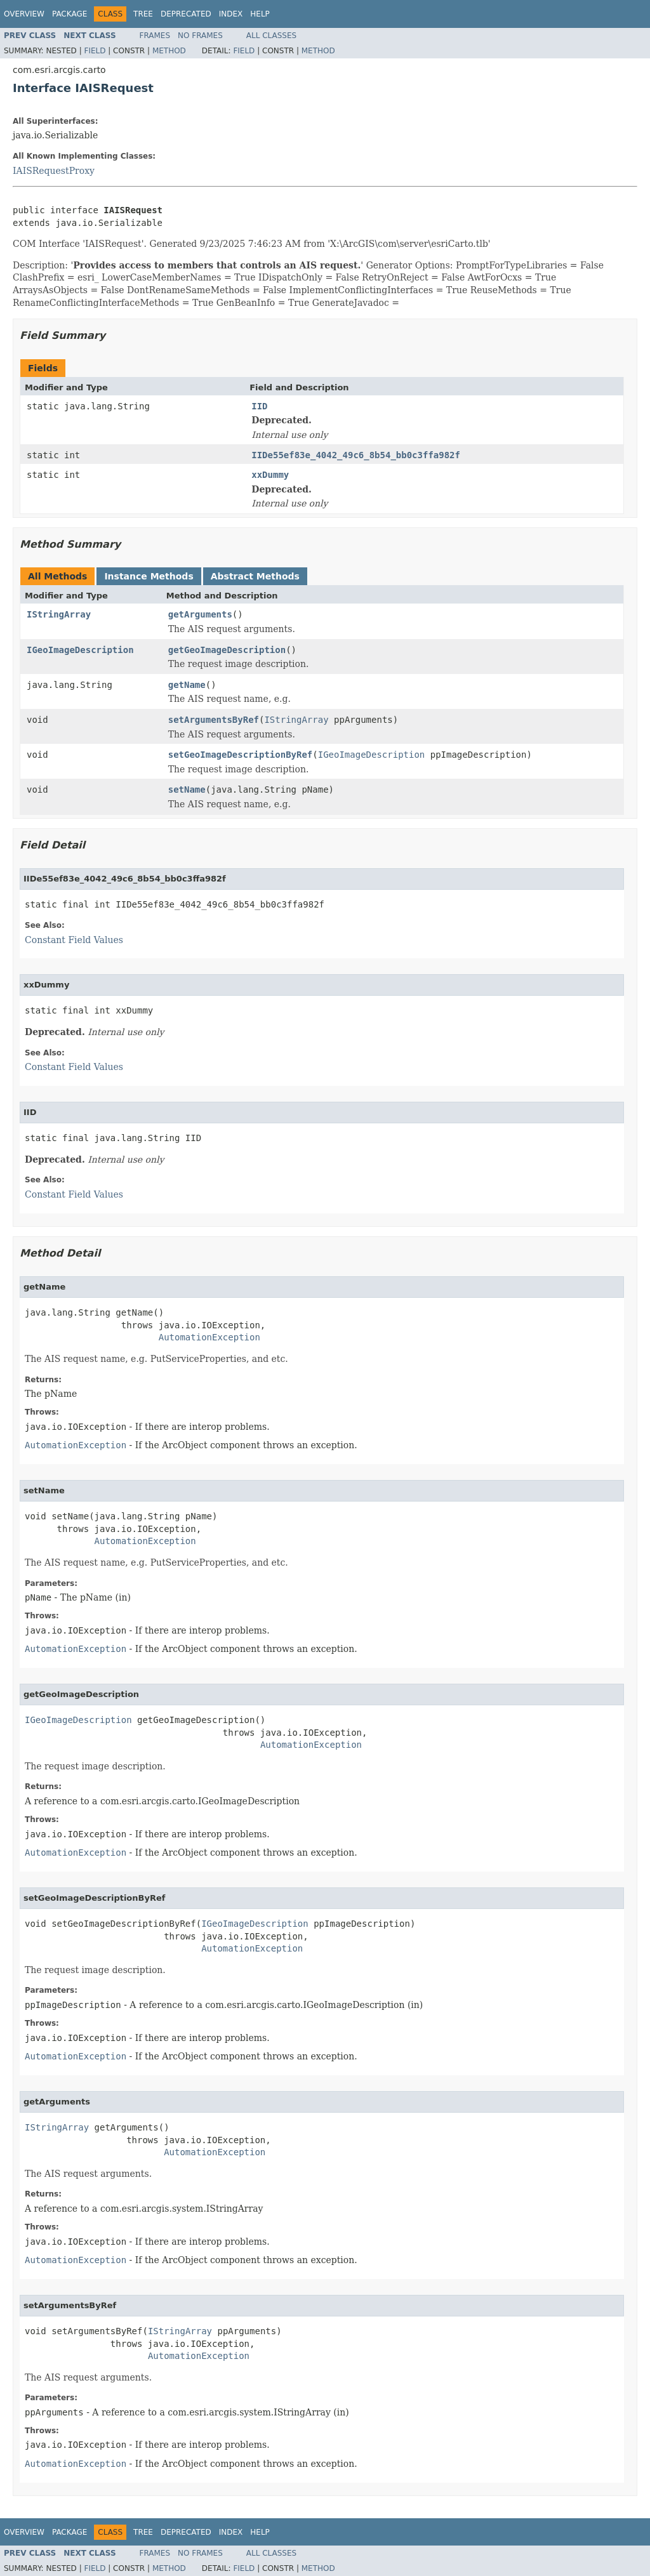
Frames (155, 35)
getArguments (200, 614)
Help (260, 14)
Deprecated (186, 14)
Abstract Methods (255, 576)
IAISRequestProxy (54, 171)
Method (169, 50)
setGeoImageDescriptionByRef (240, 755)
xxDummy (270, 475)
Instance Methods (148, 576)
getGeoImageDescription (227, 650)
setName (187, 789)
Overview (24, 14)
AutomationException (209, 1337)
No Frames (200, 35)
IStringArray (59, 614)
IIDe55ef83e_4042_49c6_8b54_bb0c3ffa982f (355, 455)
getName (187, 685)
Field (94, 50)
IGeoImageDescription (80, 650)
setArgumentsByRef (213, 720)
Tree (143, 14)
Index (231, 14)
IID (259, 406)
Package (69, 14)
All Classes (271, 35)
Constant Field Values (74, 940)
